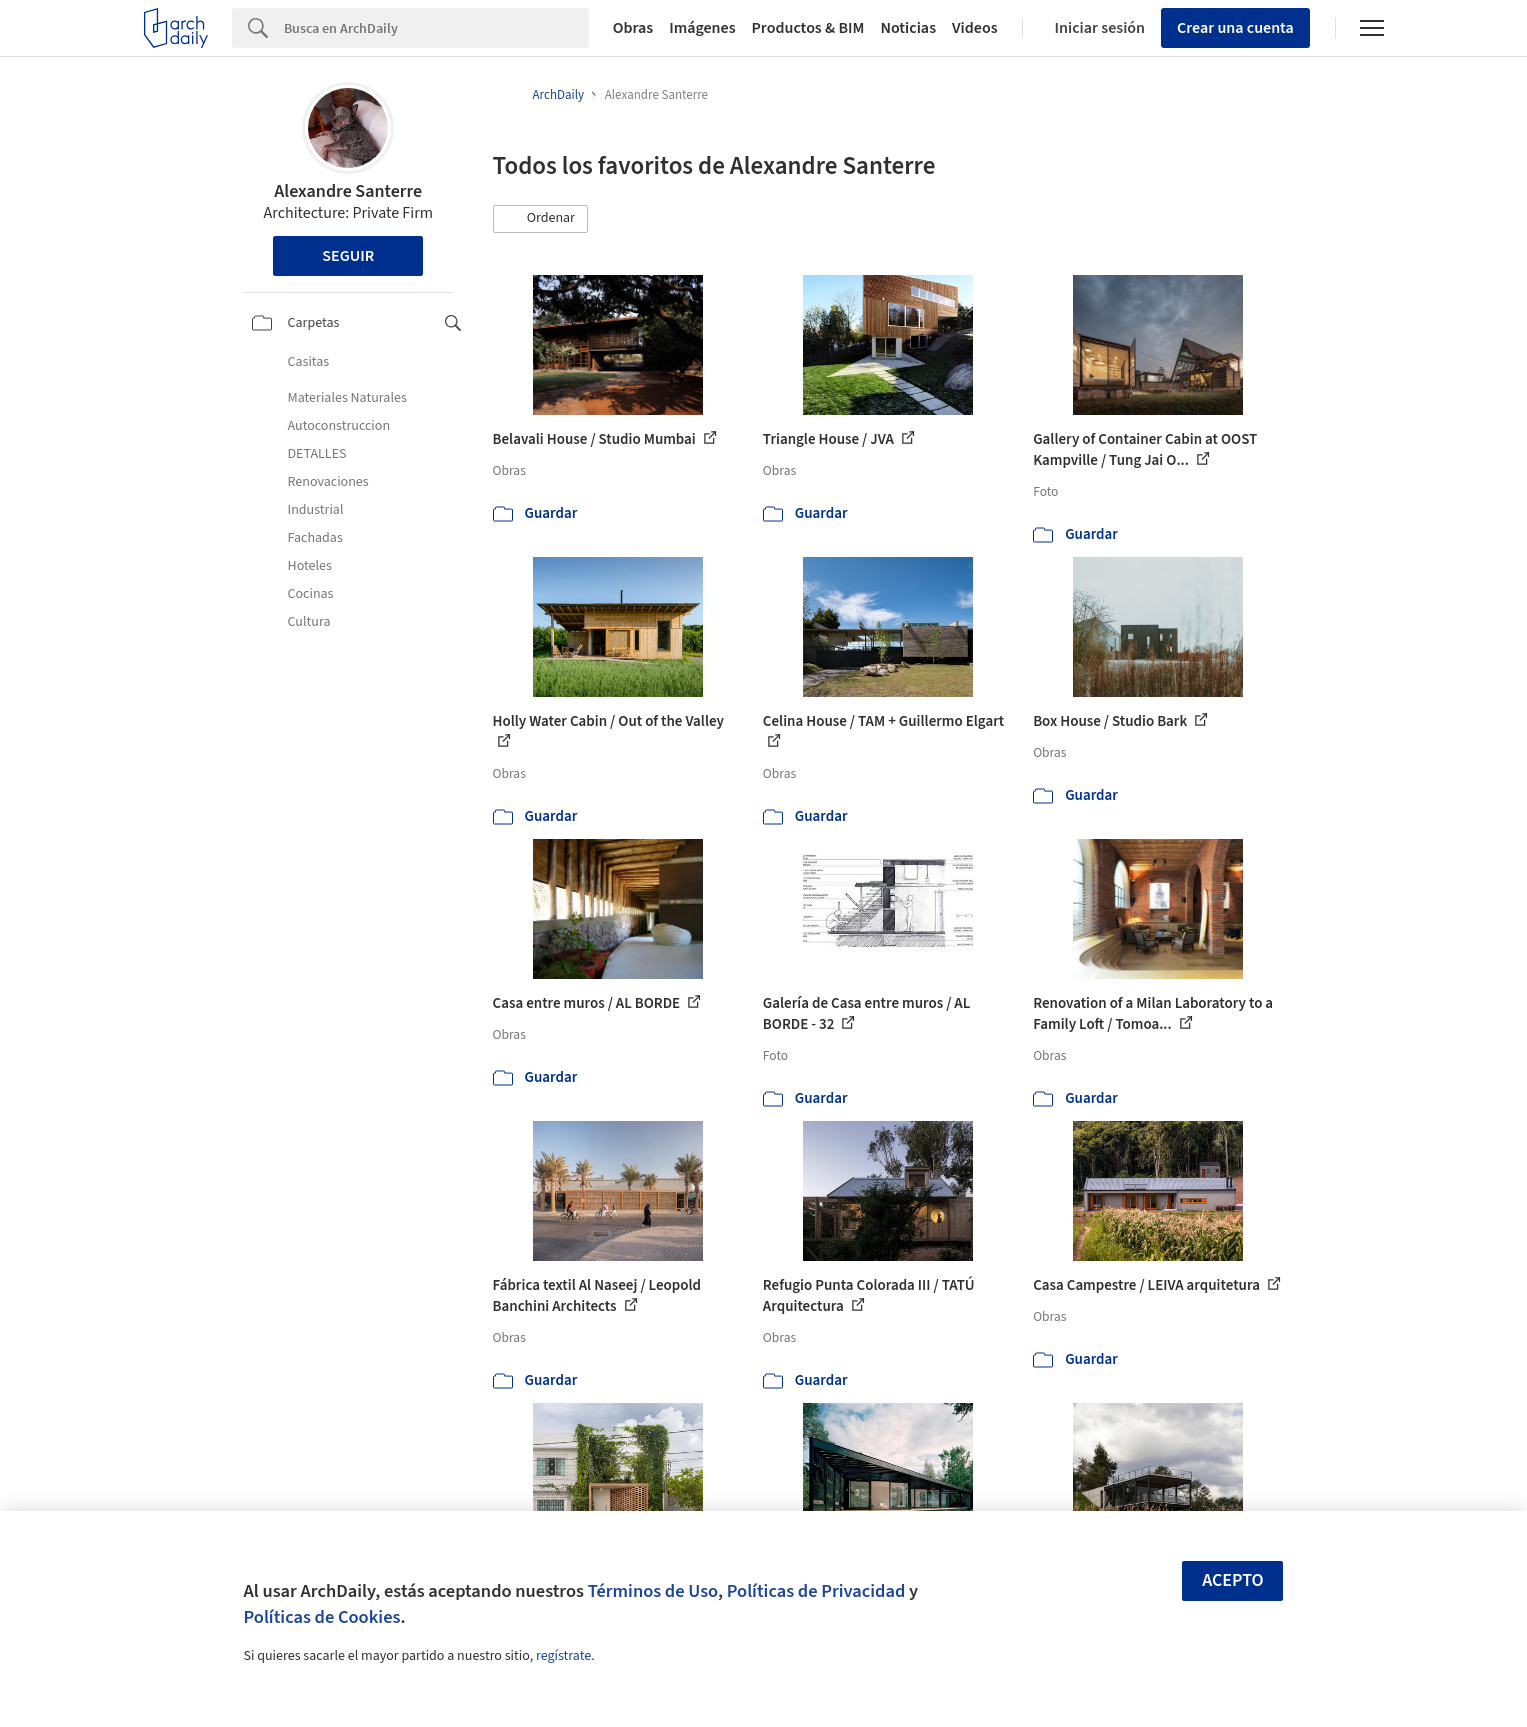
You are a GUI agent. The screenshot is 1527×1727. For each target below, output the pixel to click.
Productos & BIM (808, 28)
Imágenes (702, 28)
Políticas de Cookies (322, 1617)
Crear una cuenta (1235, 28)
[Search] (436, 28)
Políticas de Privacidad (816, 1591)
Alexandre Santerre (348, 191)
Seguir (348, 256)
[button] (541, 219)
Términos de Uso (653, 1591)
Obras (633, 28)
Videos (975, 28)
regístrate (563, 1656)
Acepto (1233, 1580)
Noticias (908, 28)
